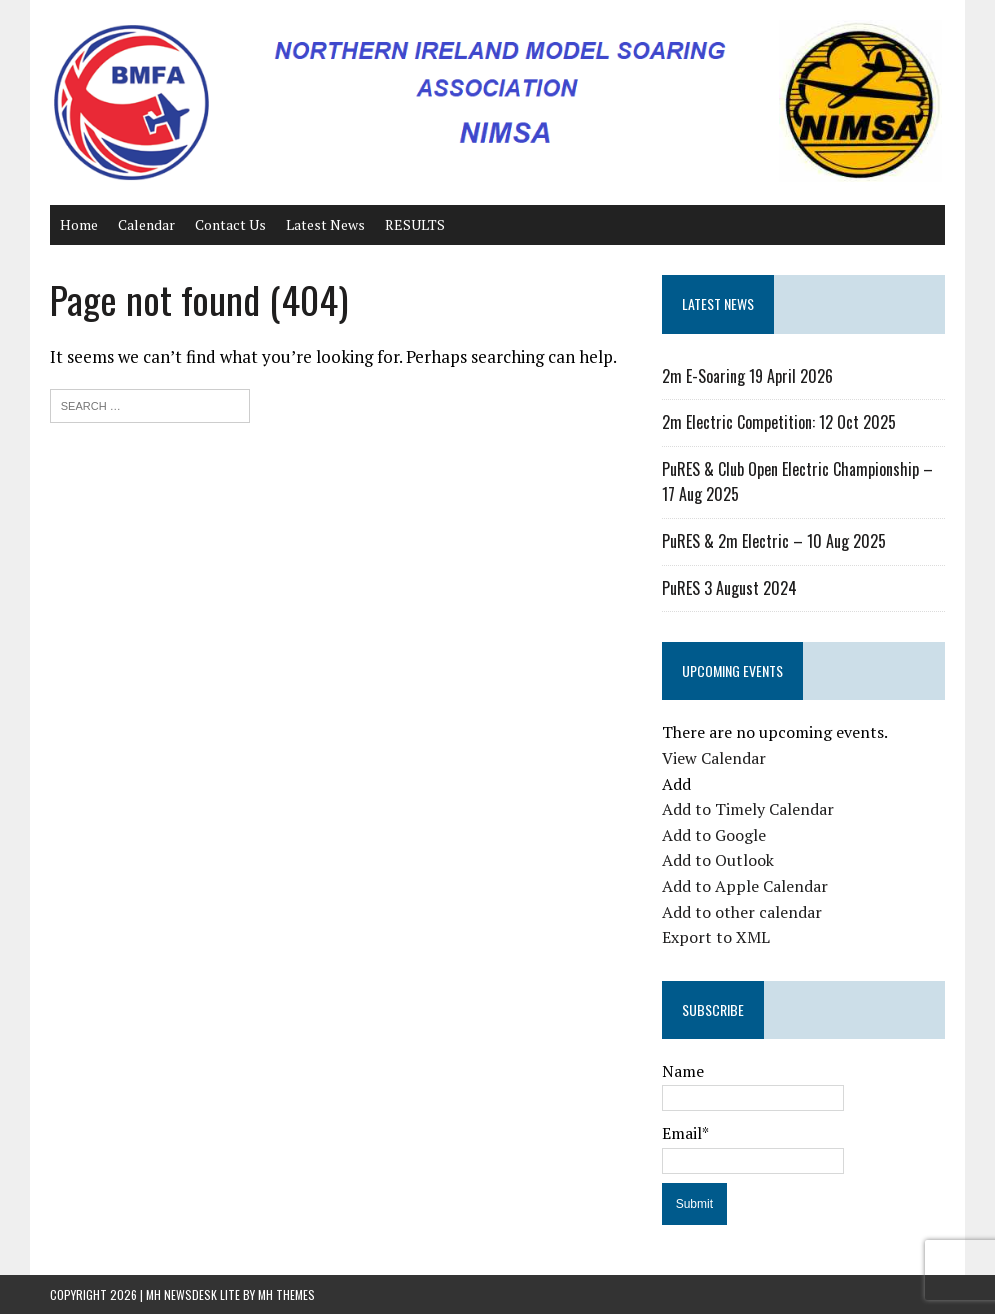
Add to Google (714, 835)
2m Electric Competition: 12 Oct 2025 (779, 422)
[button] (676, 784)
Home (79, 224)
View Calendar (714, 758)
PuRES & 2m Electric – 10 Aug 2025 (774, 541)
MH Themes (286, 1294)
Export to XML (716, 937)
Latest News (325, 224)
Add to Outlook (718, 860)
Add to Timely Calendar (748, 809)
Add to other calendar (742, 912)
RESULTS (415, 224)
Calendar (146, 224)
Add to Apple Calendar (745, 886)
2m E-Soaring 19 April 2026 (747, 376)
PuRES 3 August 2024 (729, 588)
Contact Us (230, 224)
